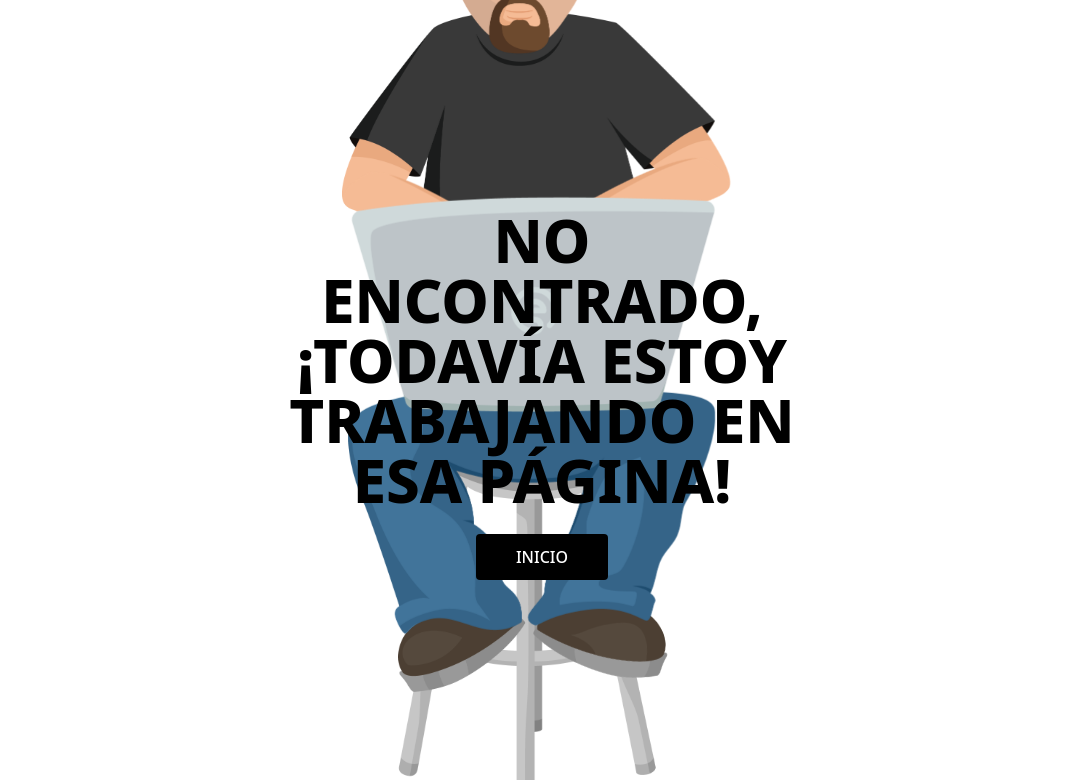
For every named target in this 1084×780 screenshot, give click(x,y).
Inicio (542, 557)
